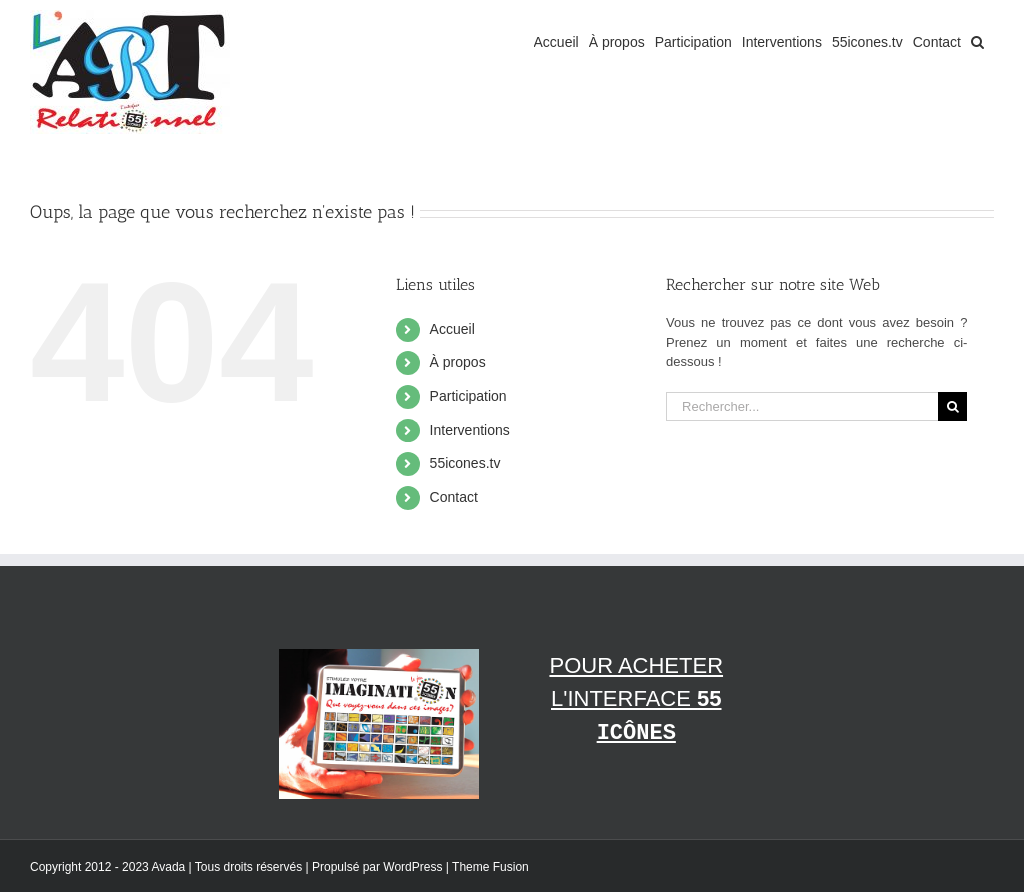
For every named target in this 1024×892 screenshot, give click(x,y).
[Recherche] (952, 406)
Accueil (452, 329)
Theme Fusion (490, 867)
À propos (458, 362)
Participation (468, 396)
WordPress (412, 867)
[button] (977, 42)
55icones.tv (465, 463)
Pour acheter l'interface (636, 699)
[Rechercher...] (802, 406)
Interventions (470, 430)
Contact (454, 497)
